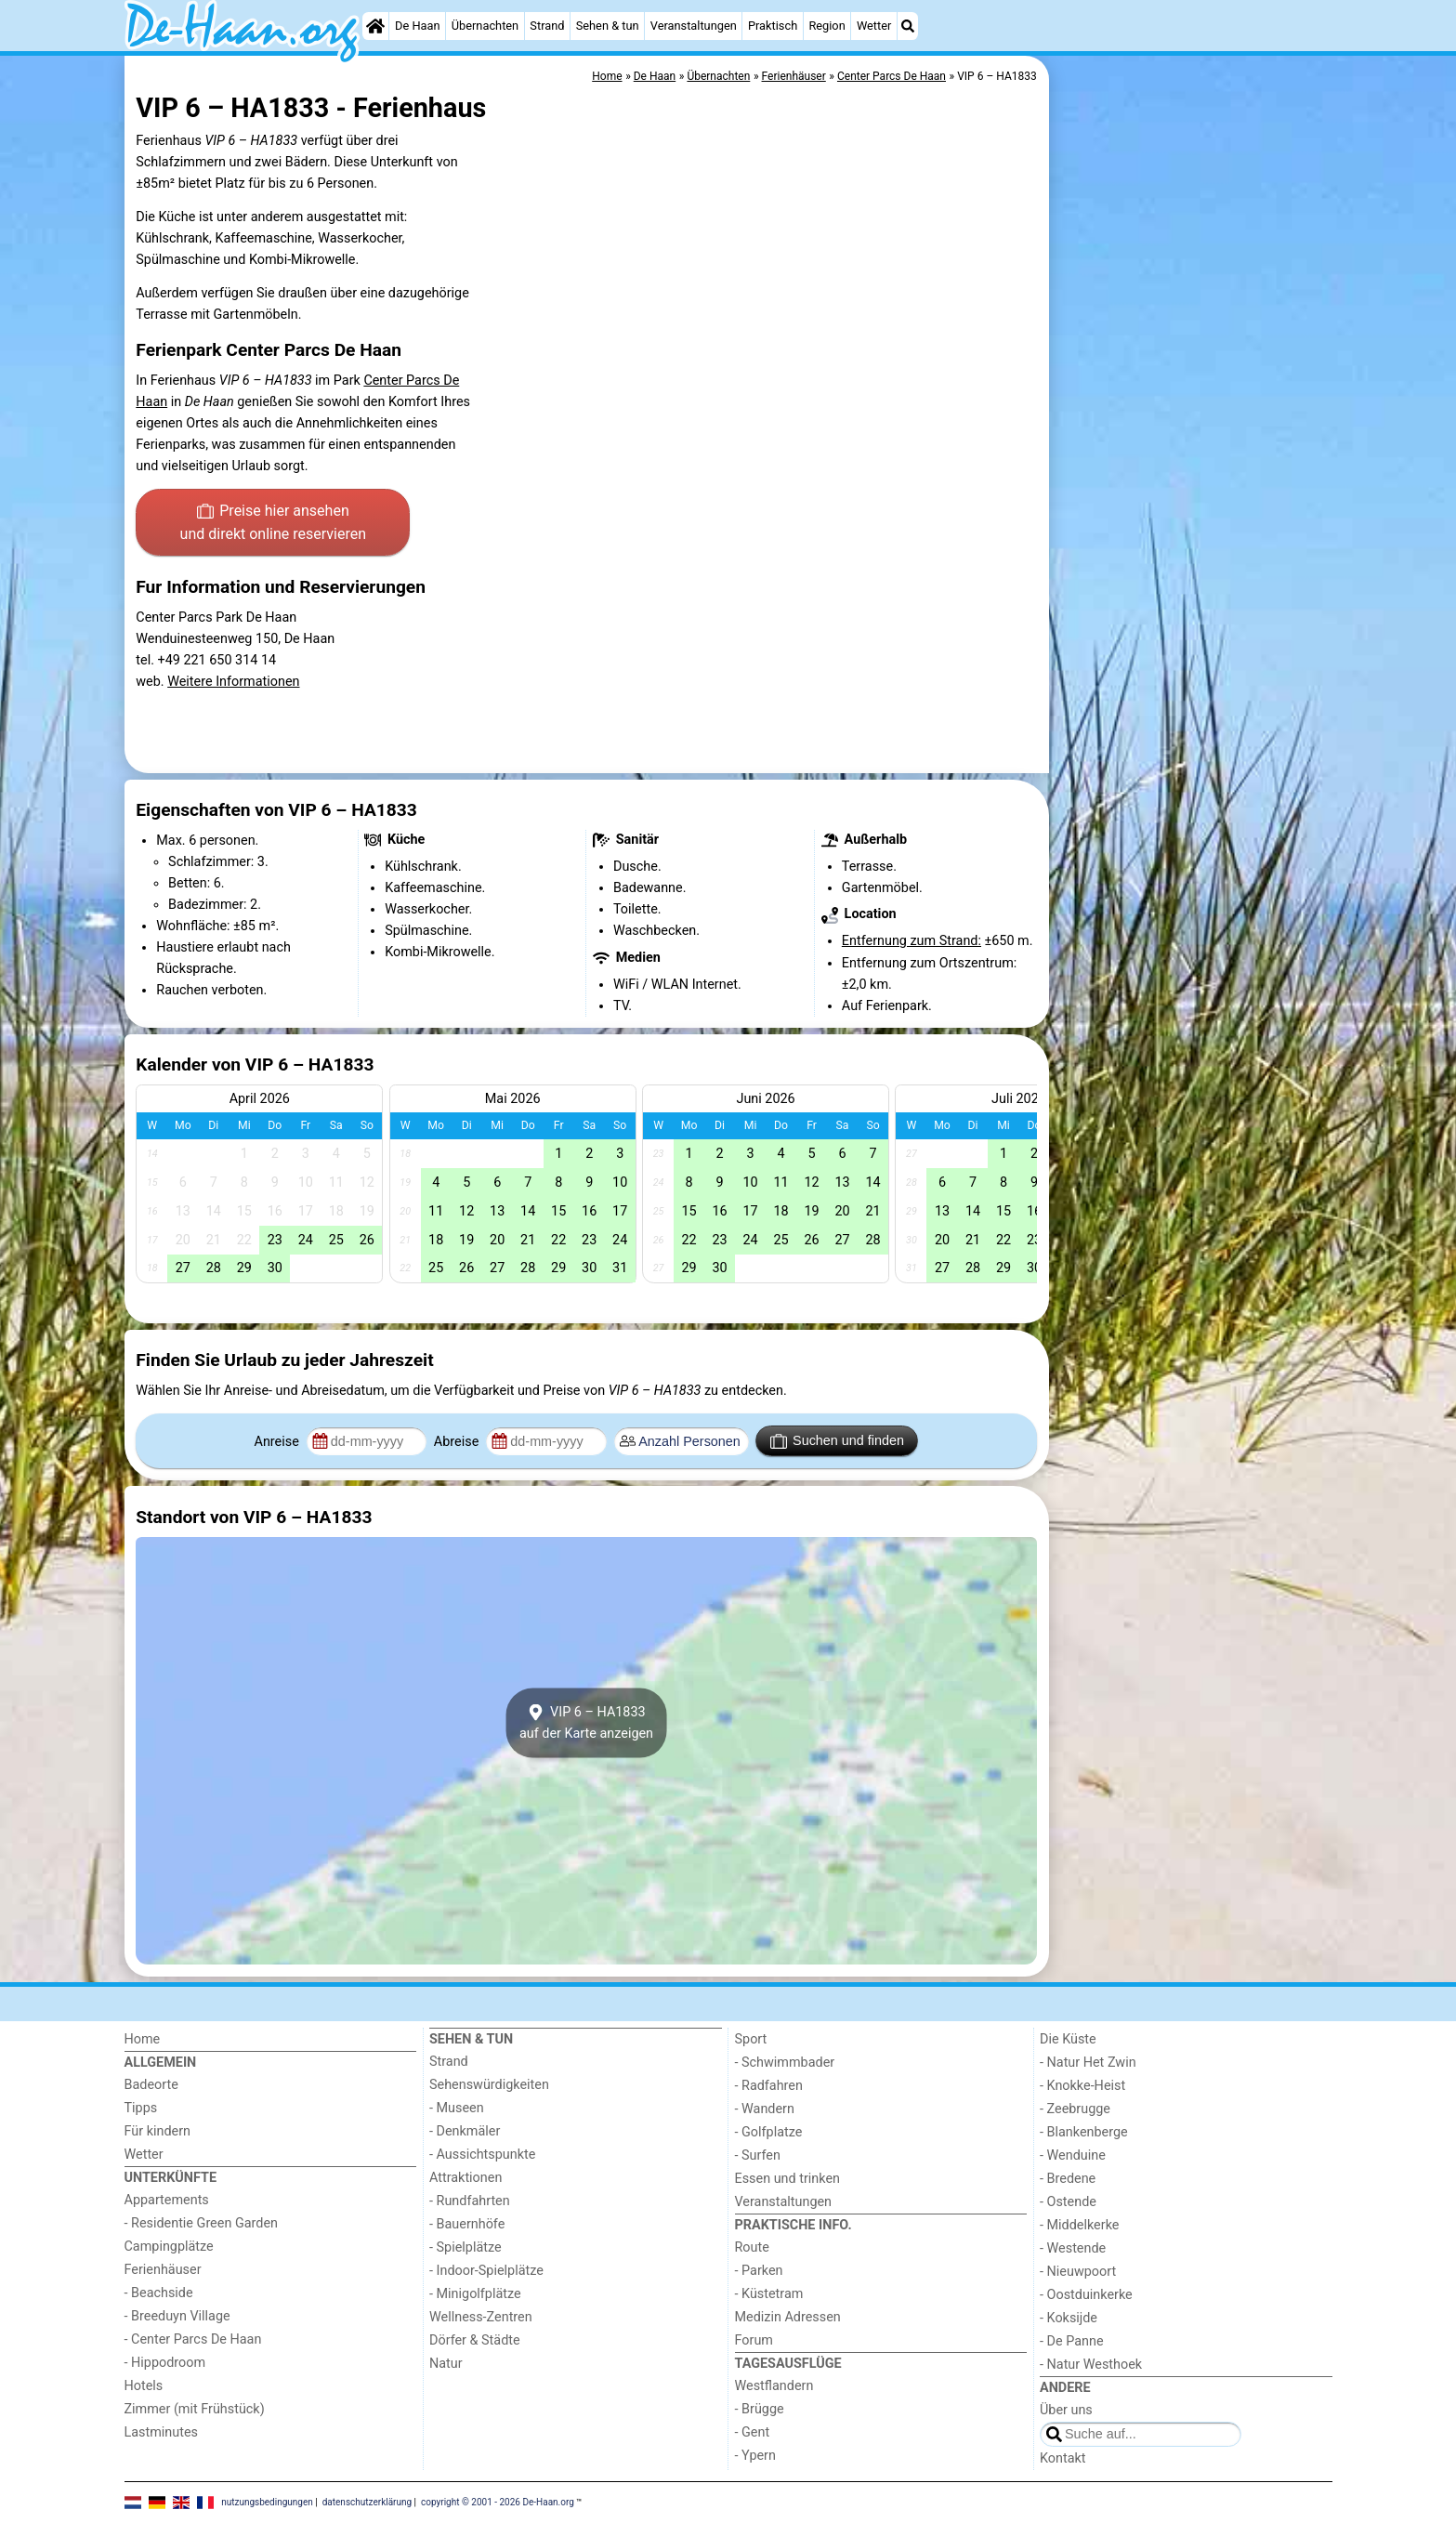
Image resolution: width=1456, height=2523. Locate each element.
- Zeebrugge (1075, 2109)
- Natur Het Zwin (1088, 2062)
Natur (446, 2364)
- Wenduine (1073, 2155)
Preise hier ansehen (273, 524)
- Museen (456, 2108)
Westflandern (774, 2386)
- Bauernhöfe (467, 2224)
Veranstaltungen (693, 26)
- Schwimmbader (785, 2062)
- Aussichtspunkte (482, 2154)
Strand (547, 26)
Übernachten (485, 26)
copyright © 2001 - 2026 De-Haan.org (497, 2502)
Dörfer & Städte (474, 2340)
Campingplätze (169, 2246)
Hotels (144, 2386)
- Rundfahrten (469, 2201)
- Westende (1073, 2248)
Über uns (1066, 2410)
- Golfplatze (769, 2132)
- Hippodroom (165, 2363)
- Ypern (755, 2456)
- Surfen (757, 2155)
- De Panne (1072, 2341)
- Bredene (1067, 2179)
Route (752, 2247)
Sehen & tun (607, 26)
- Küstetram (769, 2294)
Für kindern (158, 2131)
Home (143, 2039)
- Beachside (159, 2293)
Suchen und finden (837, 1441)
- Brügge (759, 2409)
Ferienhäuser (163, 2270)
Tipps (141, 2108)
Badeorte (151, 2085)
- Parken (759, 2271)
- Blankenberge (1084, 2132)
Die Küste (1068, 2039)
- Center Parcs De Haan (193, 2339)
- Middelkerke (1079, 2225)
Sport (751, 2039)
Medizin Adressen (788, 2317)
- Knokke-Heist (1082, 2086)
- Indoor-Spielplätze (486, 2271)
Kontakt (1063, 2458)
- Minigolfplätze (475, 2294)
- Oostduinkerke (1086, 2295)
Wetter (874, 26)
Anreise (279, 1442)
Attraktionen (465, 2178)
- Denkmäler (464, 2131)
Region (826, 26)
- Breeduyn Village (177, 2316)
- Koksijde (1068, 2318)
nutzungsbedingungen (267, 2502)
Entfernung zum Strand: (911, 941)
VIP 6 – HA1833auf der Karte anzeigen (586, 1722)
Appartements (167, 2200)
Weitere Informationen (233, 682)
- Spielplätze (465, 2247)
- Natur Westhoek (1091, 2364)
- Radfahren (769, 2086)
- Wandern (764, 2109)
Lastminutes (161, 2432)
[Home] (375, 26)
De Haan (417, 26)
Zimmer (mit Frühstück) (195, 2409)
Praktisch (772, 26)
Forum (754, 2340)
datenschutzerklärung (367, 2502)
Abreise (458, 1442)
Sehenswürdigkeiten (489, 2085)
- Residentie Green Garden (201, 2223)
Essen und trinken (788, 2179)
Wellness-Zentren (480, 2317)
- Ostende (1068, 2202)
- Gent (752, 2432)
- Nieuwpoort (1078, 2272)
